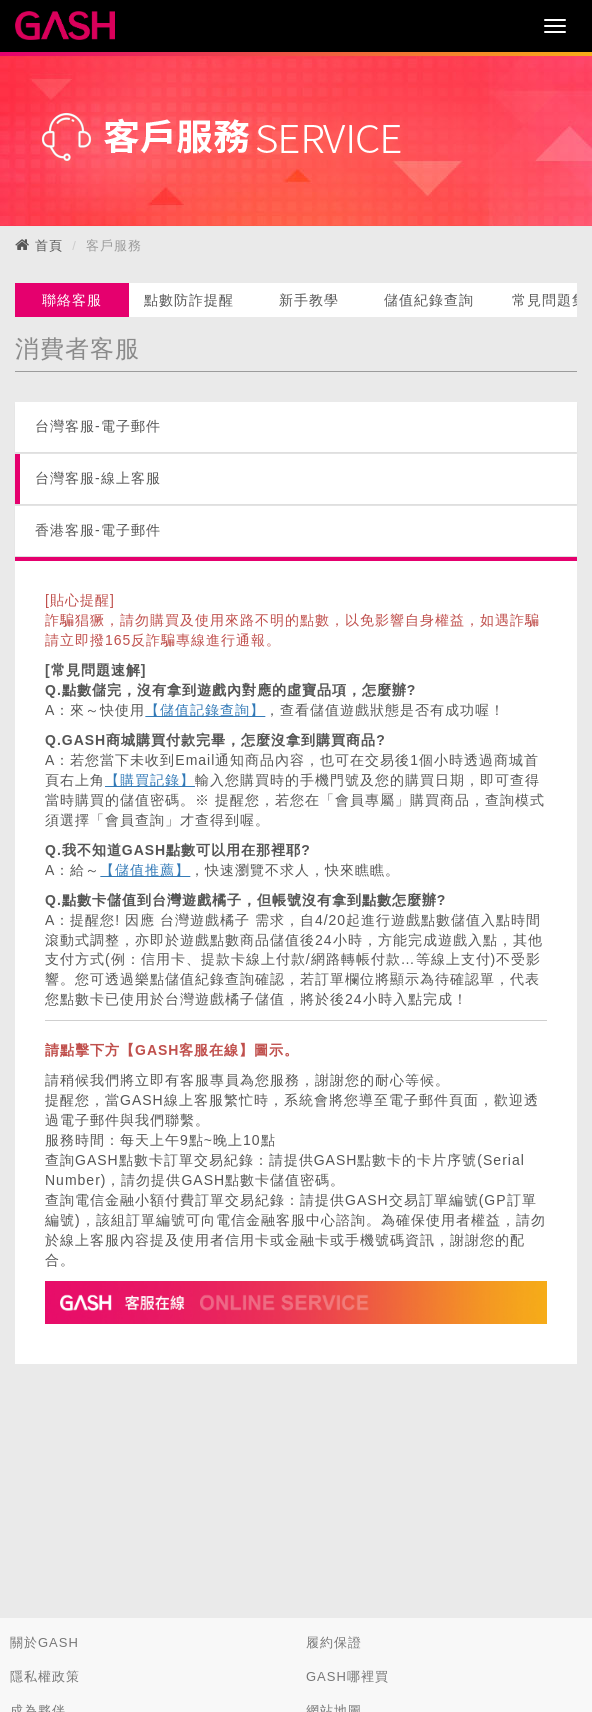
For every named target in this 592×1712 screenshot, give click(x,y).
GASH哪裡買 (347, 1676)
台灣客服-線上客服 (98, 478)
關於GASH (44, 1642)
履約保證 (334, 1642)
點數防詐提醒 (189, 300)
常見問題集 (549, 300)
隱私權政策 (45, 1676)
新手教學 (309, 300)
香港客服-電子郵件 (98, 530)
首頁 (49, 245)
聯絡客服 (72, 300)
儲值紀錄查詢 (429, 300)
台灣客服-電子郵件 (98, 426)
